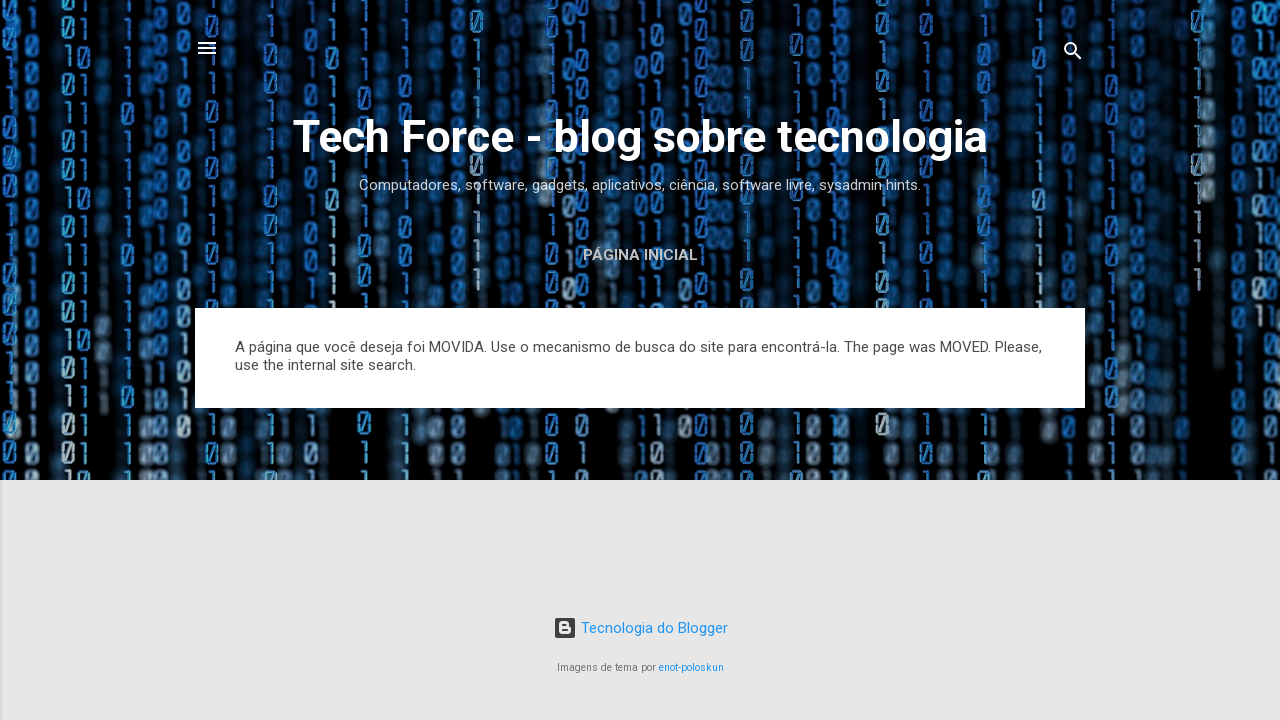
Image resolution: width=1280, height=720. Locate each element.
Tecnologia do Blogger (640, 628)
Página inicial (640, 255)
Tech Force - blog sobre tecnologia (640, 136)
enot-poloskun (691, 667)
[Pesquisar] (1073, 54)
